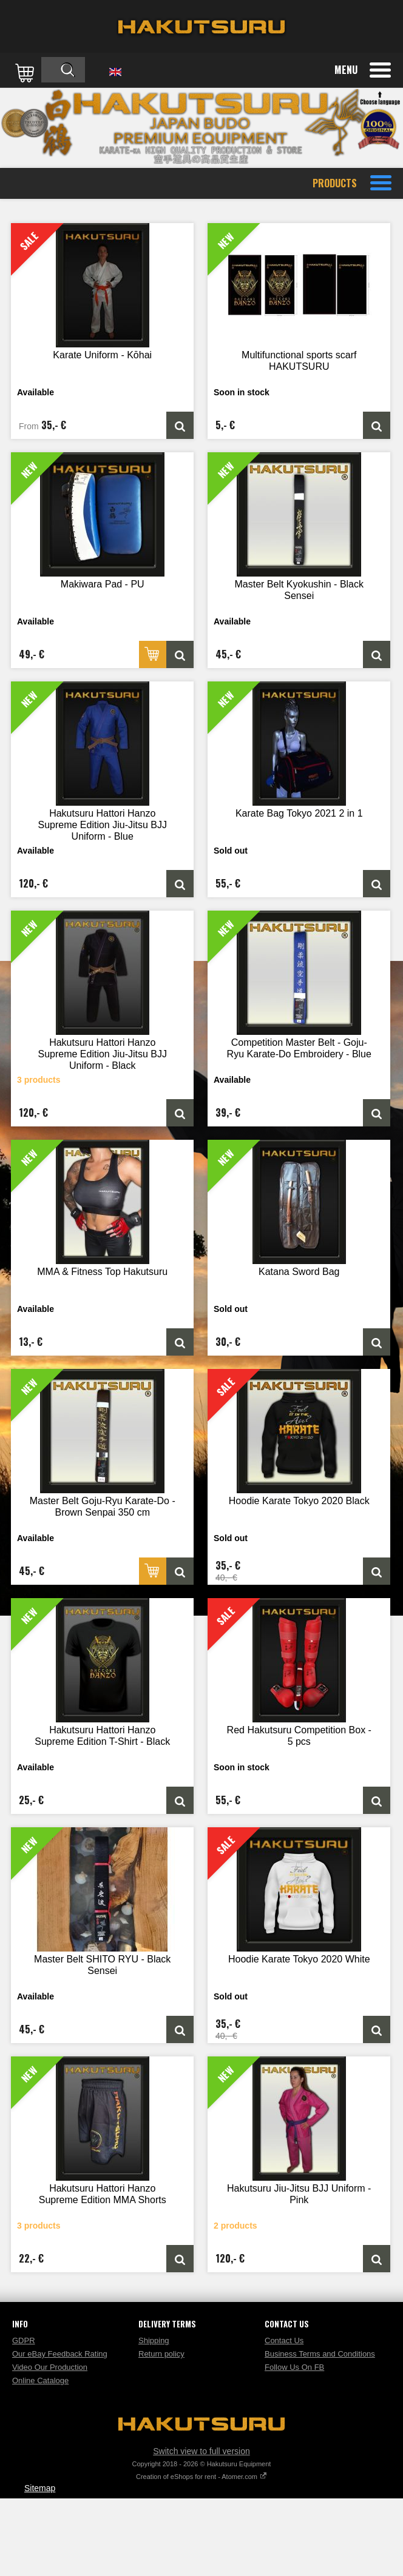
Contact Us (284, 2340)
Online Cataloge (40, 2380)
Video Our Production (49, 2367)
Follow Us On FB (294, 2367)
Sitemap (39, 2488)
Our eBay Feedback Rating (59, 2353)
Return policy (161, 2353)
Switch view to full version (201, 2451)
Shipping (153, 2340)
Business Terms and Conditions (320, 2353)
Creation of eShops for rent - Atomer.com (201, 2476)
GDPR (23, 2340)
